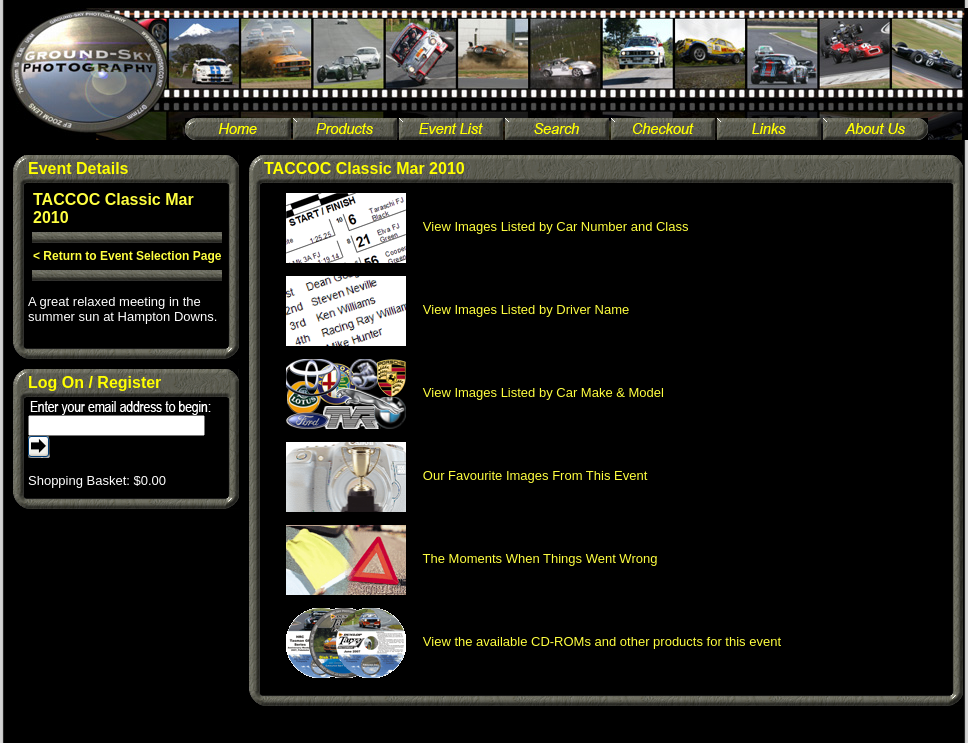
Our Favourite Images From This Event (467, 475)
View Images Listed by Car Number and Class (487, 226)
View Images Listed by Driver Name (458, 309)
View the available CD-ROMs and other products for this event (534, 641)
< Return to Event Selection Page (127, 256)
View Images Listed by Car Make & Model (475, 392)
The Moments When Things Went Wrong (472, 558)
